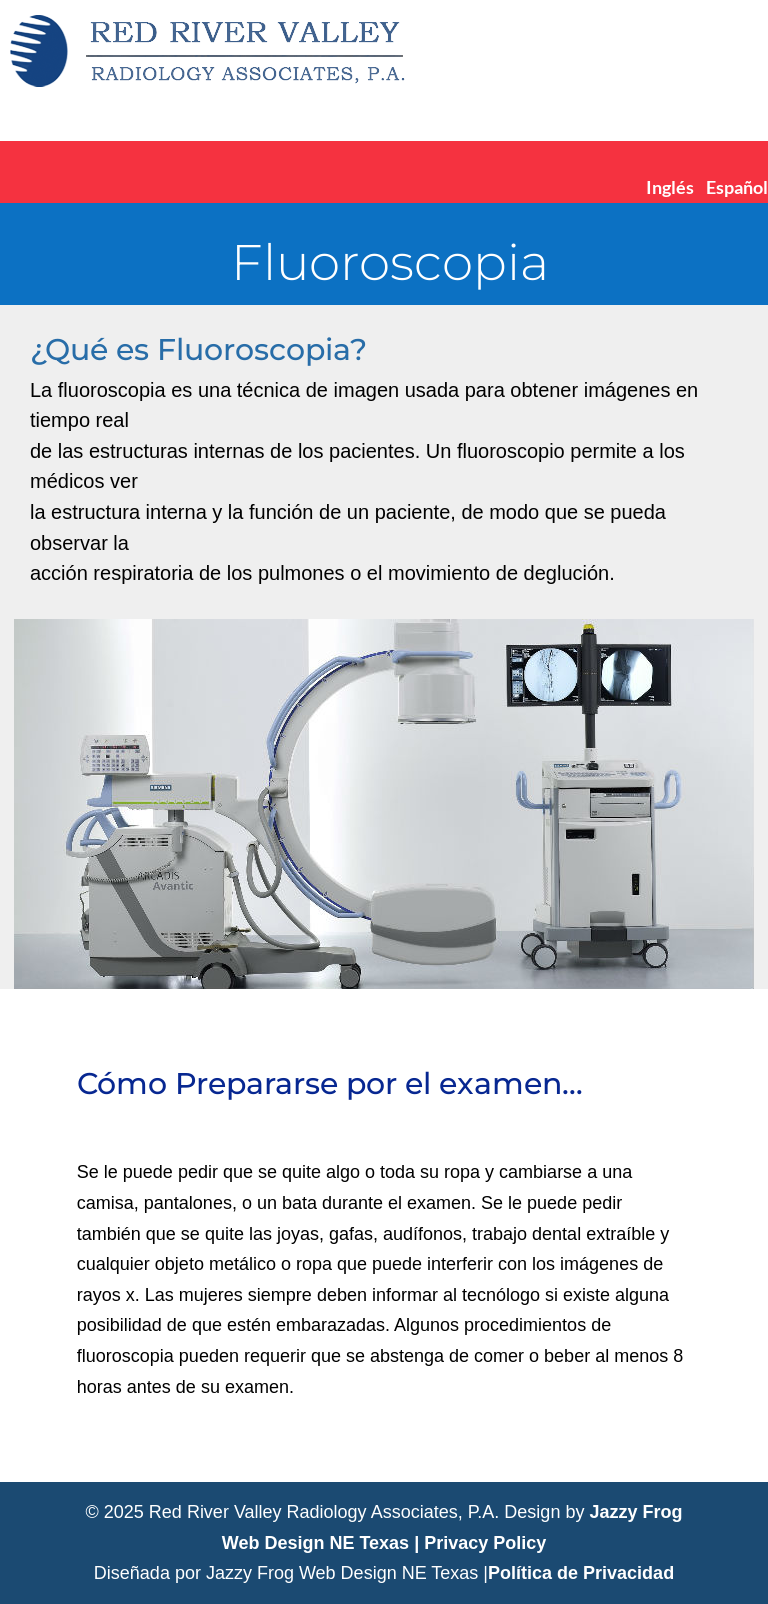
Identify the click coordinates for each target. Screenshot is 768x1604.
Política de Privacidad (581, 1573)
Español (737, 187)
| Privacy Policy (480, 1543)
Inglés (670, 187)
